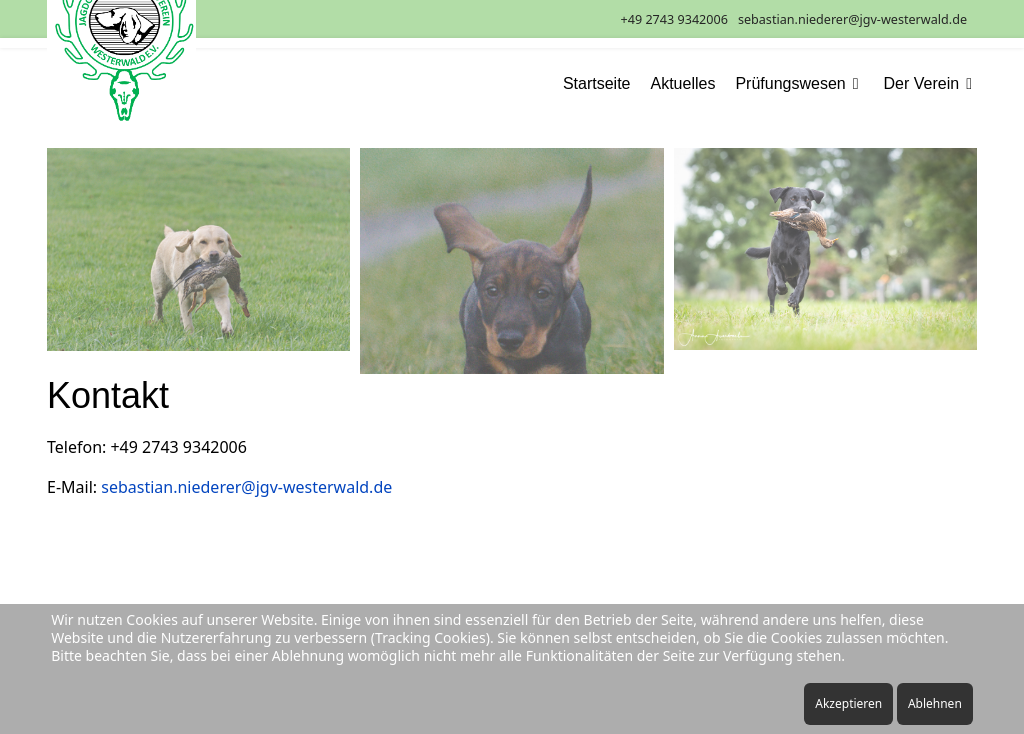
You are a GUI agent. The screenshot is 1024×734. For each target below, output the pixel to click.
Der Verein (922, 84)
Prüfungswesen (790, 84)
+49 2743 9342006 (674, 19)
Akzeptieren (848, 703)
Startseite (597, 84)
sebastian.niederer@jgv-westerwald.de (852, 19)
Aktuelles (683, 84)
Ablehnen (935, 703)
